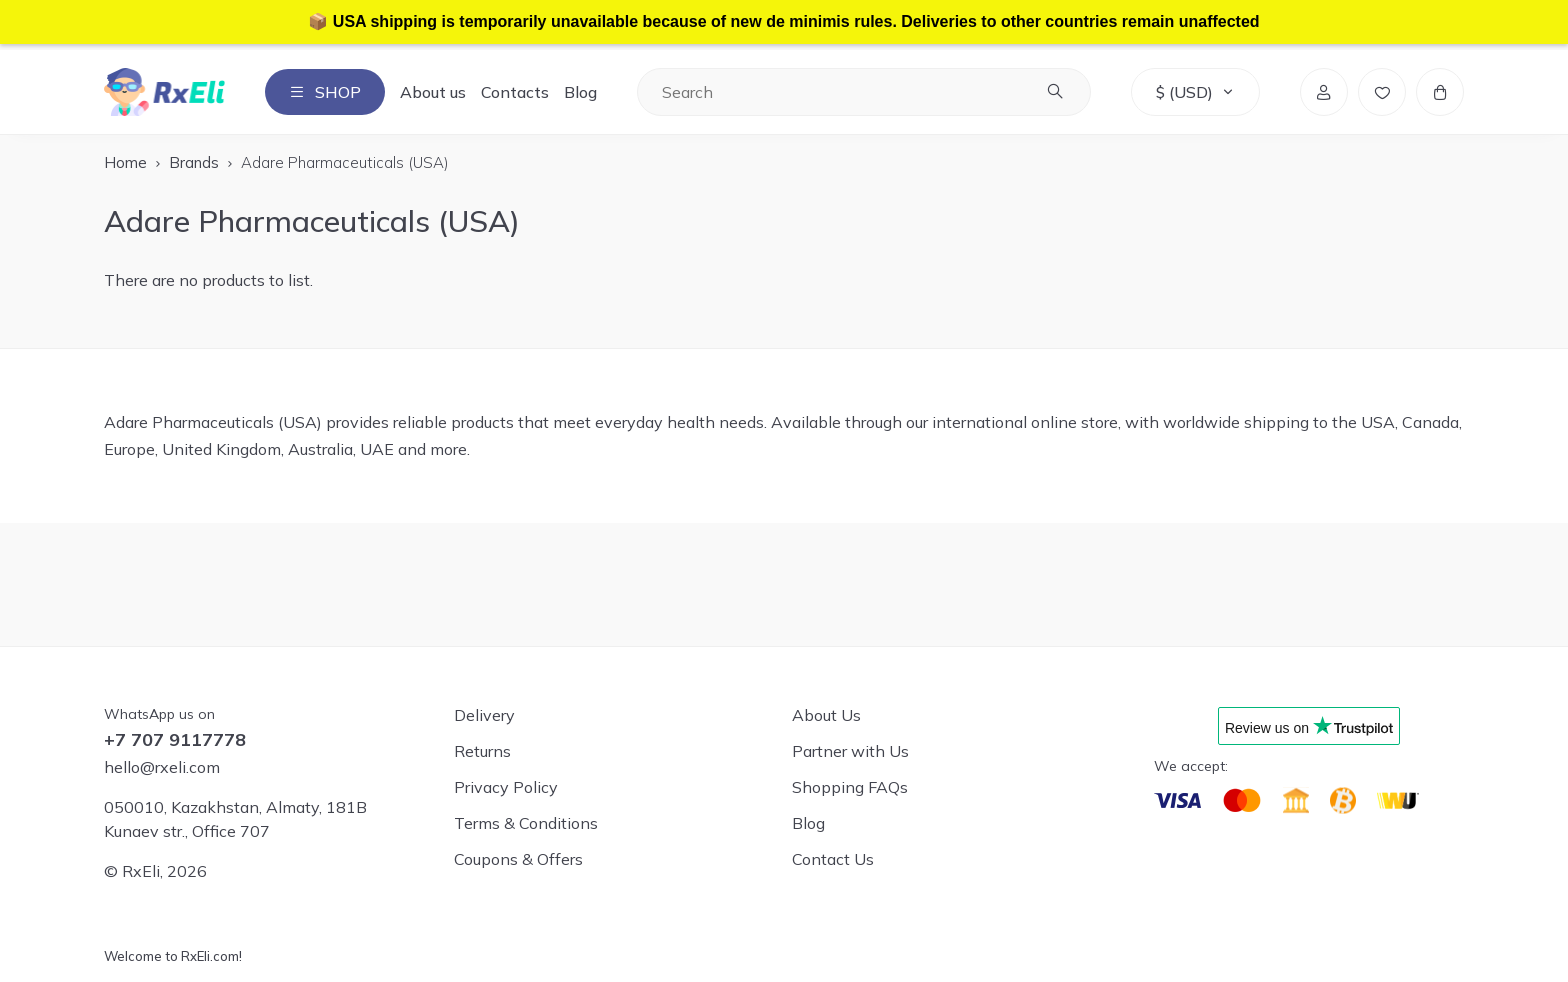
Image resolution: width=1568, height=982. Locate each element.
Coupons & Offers (518, 859)
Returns (482, 751)
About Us (826, 715)
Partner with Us (850, 751)
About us (433, 92)
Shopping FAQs (850, 787)
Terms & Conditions (526, 823)
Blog (580, 92)
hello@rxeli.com (162, 767)
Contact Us (833, 859)
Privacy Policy (506, 787)
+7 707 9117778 (175, 740)
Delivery (484, 715)
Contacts (515, 92)
